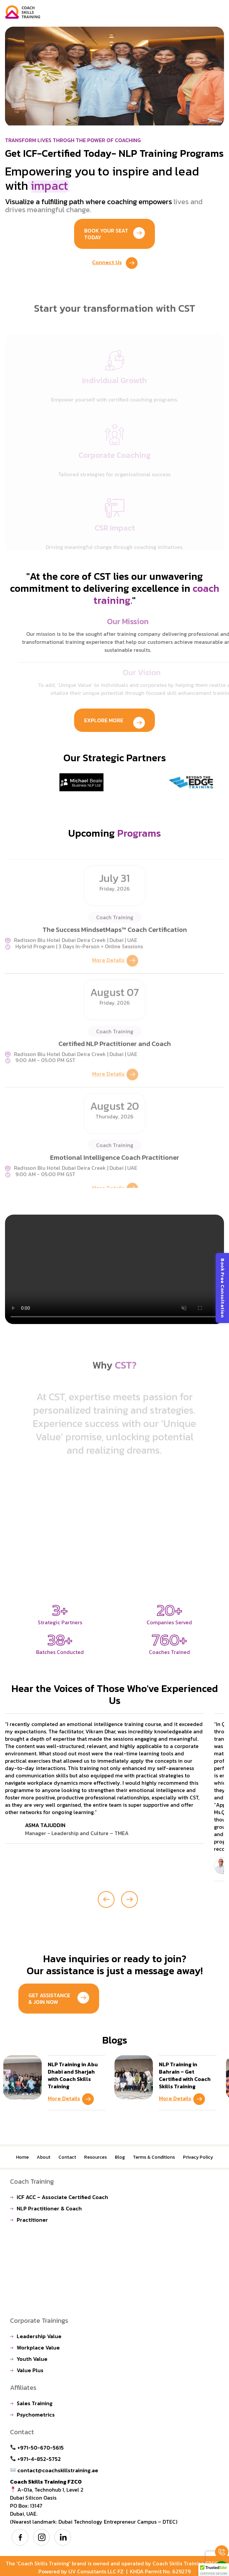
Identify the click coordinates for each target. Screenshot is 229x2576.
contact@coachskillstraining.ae (54, 2470)
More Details (71, 2100)
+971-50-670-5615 (37, 2447)
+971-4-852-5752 (35, 2459)
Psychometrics (36, 2414)
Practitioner (32, 2219)
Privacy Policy (198, 2157)
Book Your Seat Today (114, 234)
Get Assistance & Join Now (58, 1998)
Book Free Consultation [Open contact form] (222, 1288)
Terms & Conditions (154, 2157)
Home (22, 2157)
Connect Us (115, 264)
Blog (120, 2157)
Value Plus (30, 2370)
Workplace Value (38, 2347)
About (43, 2157)
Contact (67, 2157)
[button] (213, 2569)
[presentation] (106, 1899)
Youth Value (32, 2359)
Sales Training (34, 2403)
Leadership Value (39, 2336)
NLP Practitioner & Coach (49, 2208)
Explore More (114, 722)
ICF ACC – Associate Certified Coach (62, 2197)
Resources (95, 2157)
